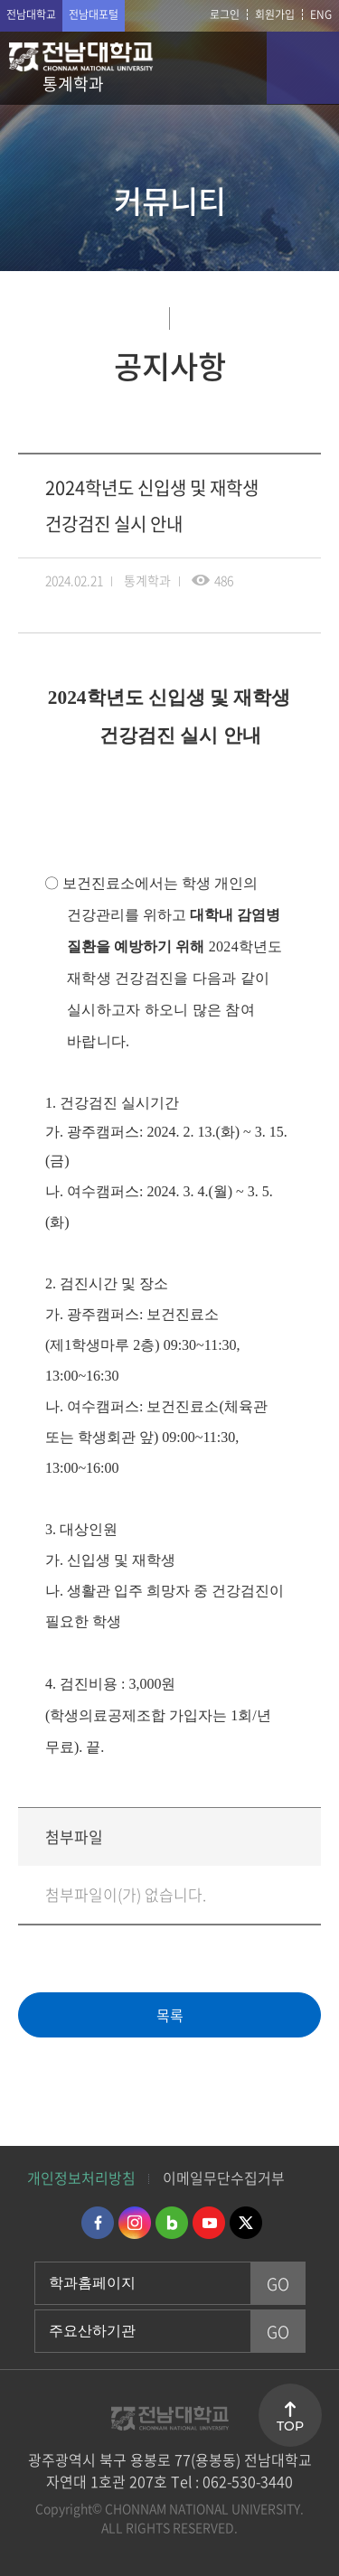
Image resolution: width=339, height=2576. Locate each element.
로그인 (225, 14)
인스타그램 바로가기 (134, 2222)
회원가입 (275, 14)
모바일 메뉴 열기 (303, 68)
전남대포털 (93, 14)
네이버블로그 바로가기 (171, 2222)
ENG (321, 14)
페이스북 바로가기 (97, 2222)
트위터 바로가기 (246, 2222)
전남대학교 (31, 14)
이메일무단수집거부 (224, 2177)
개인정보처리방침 (81, 2177)
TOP (290, 2426)
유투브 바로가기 (209, 2222)
